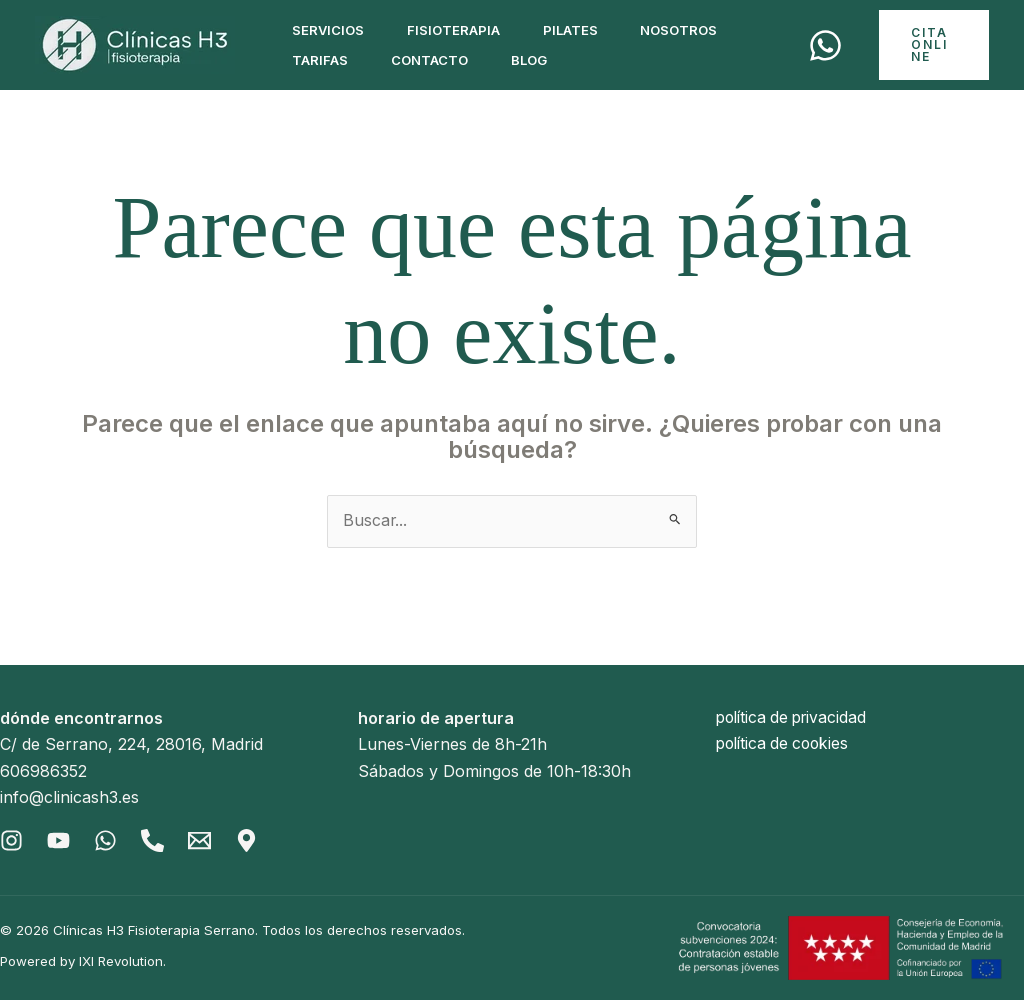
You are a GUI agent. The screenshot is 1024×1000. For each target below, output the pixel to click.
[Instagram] (11, 840)
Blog (542, 60)
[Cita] (829, 45)
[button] (936, 45)
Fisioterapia (461, 30)
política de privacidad (795, 718)
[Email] (203, 840)
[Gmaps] (251, 840)
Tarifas (323, 60)
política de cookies (786, 745)
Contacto (437, 60)
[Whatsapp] (107, 840)
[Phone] (155, 840)
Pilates (583, 30)
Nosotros (697, 30)
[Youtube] (59, 840)
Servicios (331, 30)
